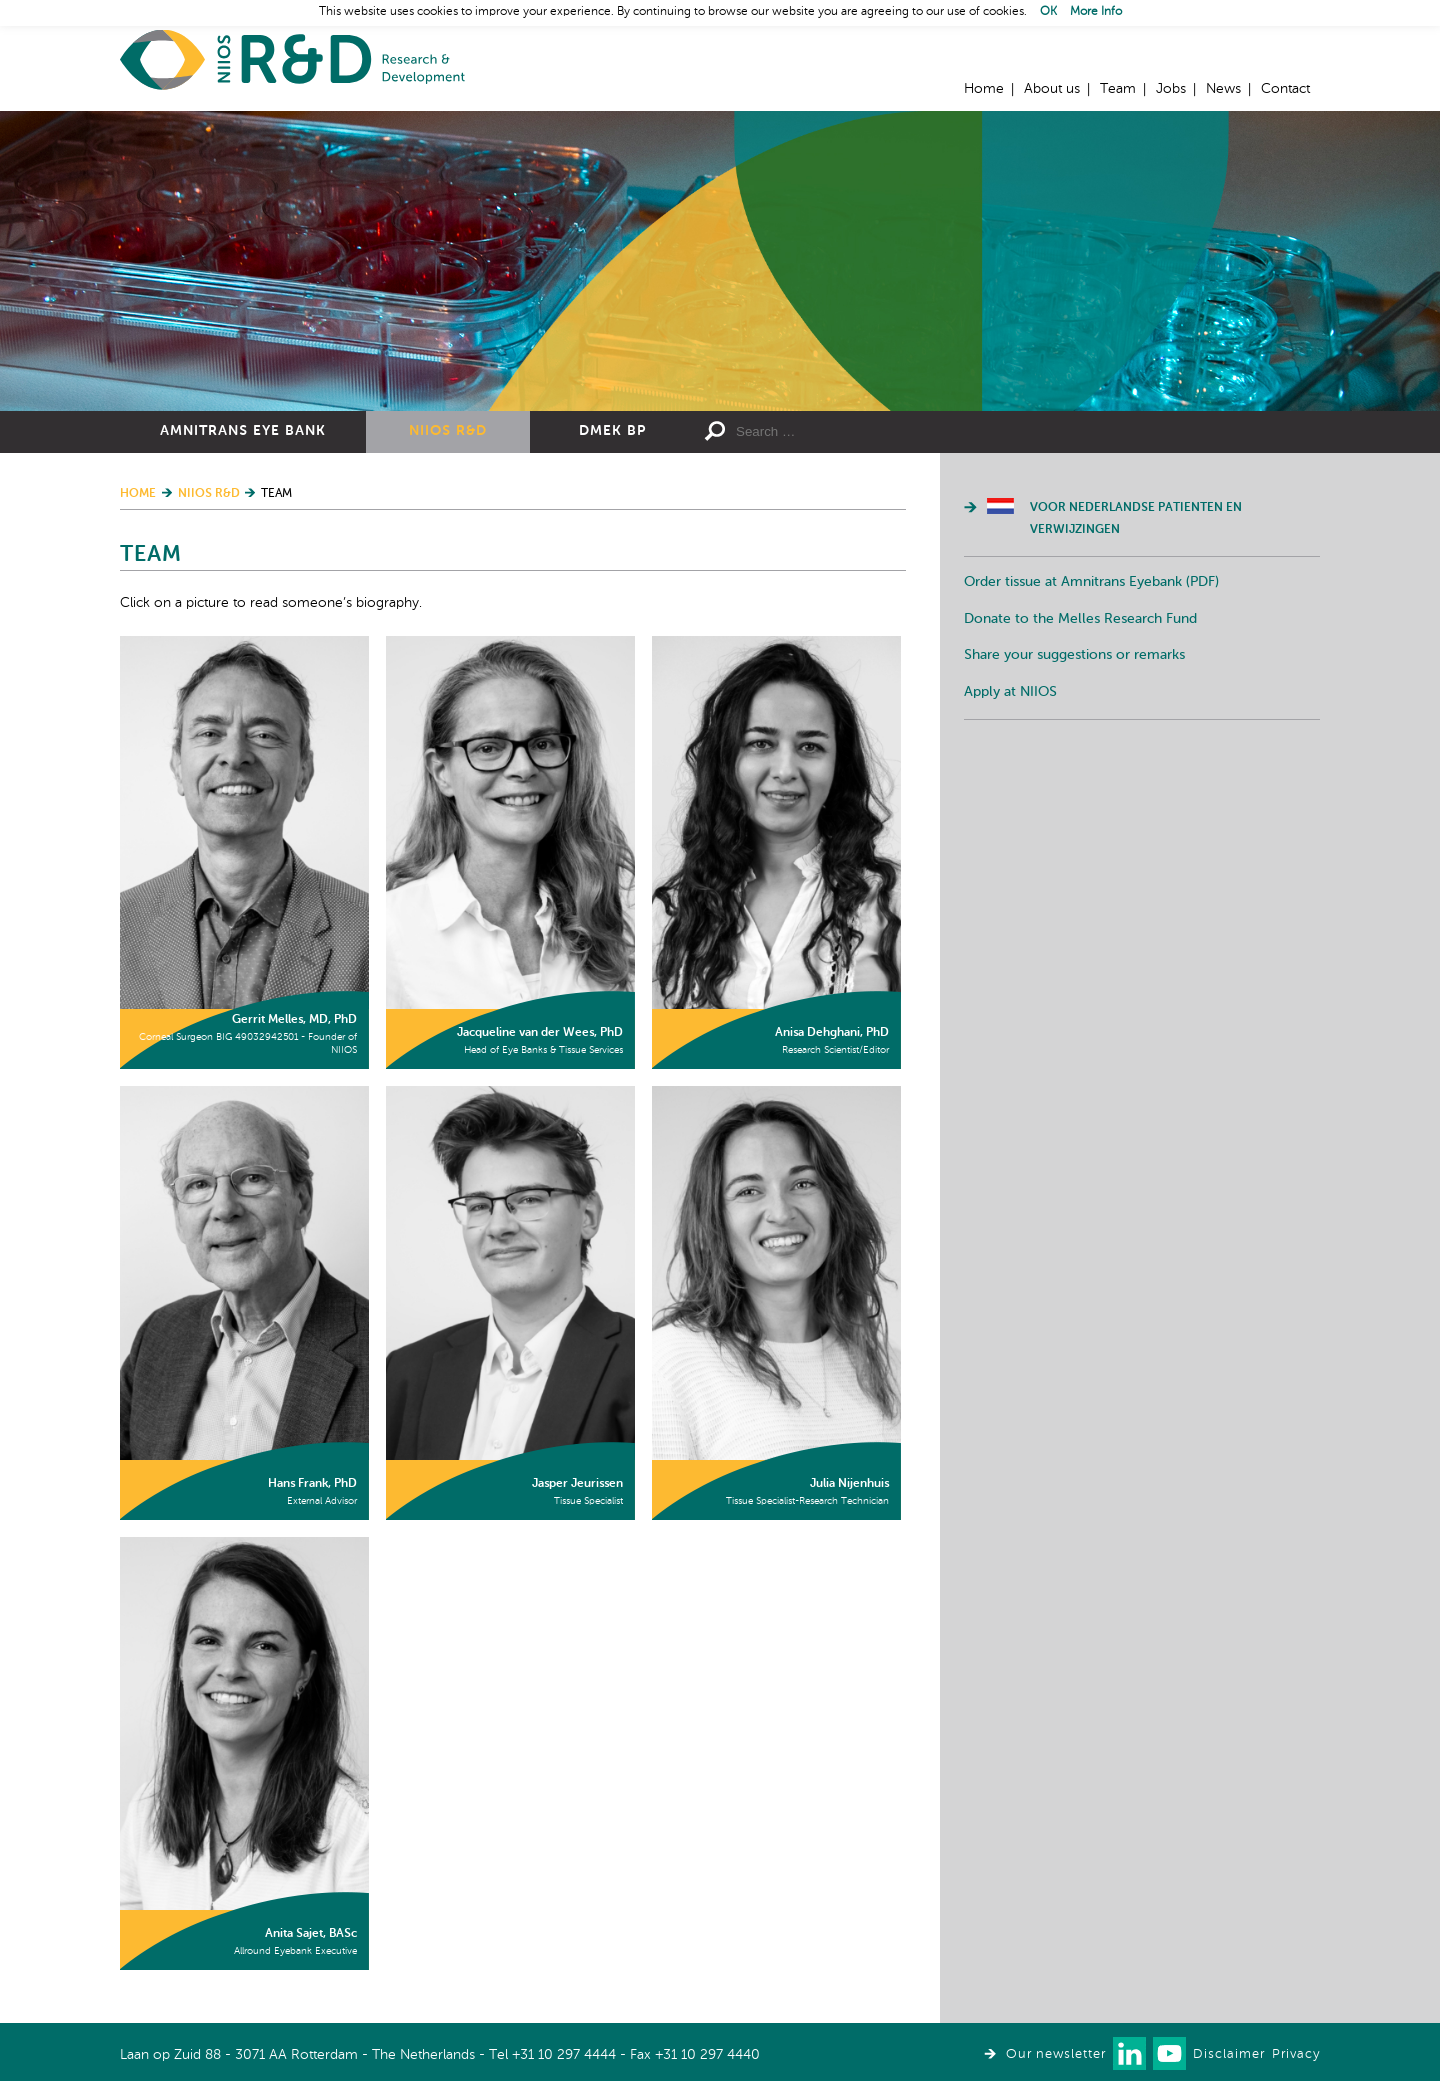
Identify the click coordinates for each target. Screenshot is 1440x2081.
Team (1118, 89)
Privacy (1296, 2054)
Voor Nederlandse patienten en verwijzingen (1136, 519)
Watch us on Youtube (1169, 2053)
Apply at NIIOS (1010, 692)
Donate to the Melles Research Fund (1080, 619)
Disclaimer (1229, 2054)
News (1223, 89)
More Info (1096, 12)
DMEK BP (612, 431)
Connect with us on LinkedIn (1129, 2053)
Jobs (1171, 89)
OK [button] (1048, 12)
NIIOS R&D (448, 431)
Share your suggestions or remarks (1074, 655)
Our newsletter (1056, 2054)
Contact (1285, 89)
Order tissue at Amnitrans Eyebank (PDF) (1091, 582)
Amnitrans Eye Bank (243, 431)
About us (1052, 89)
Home (292, 60)
